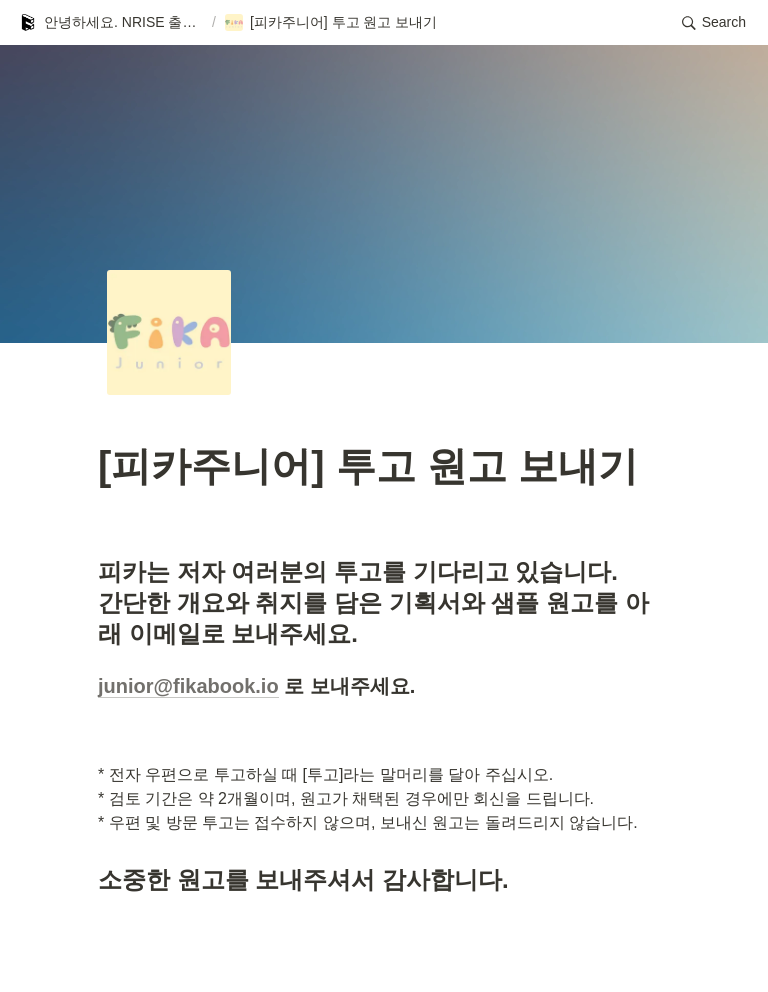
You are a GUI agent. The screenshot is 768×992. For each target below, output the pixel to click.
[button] (111, 23)
